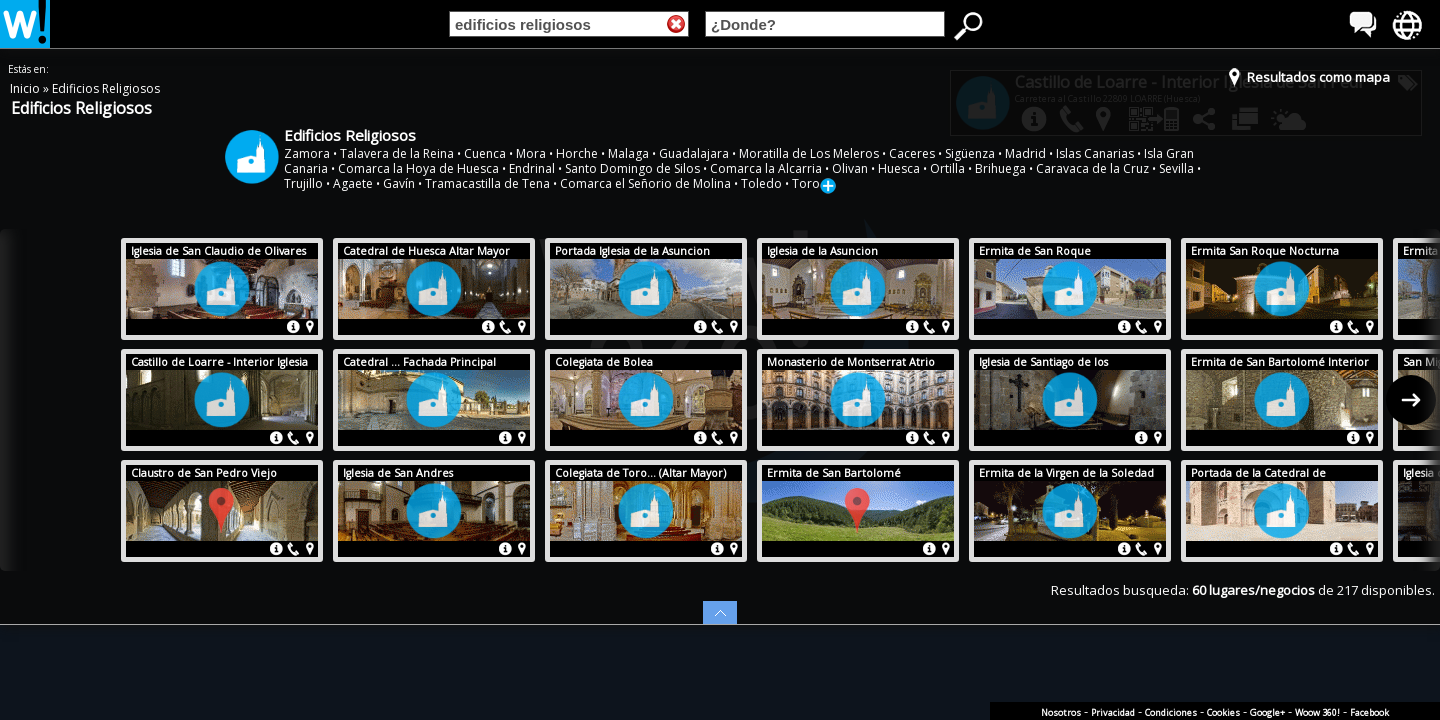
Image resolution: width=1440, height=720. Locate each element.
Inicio (26, 88)
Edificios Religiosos (106, 88)
